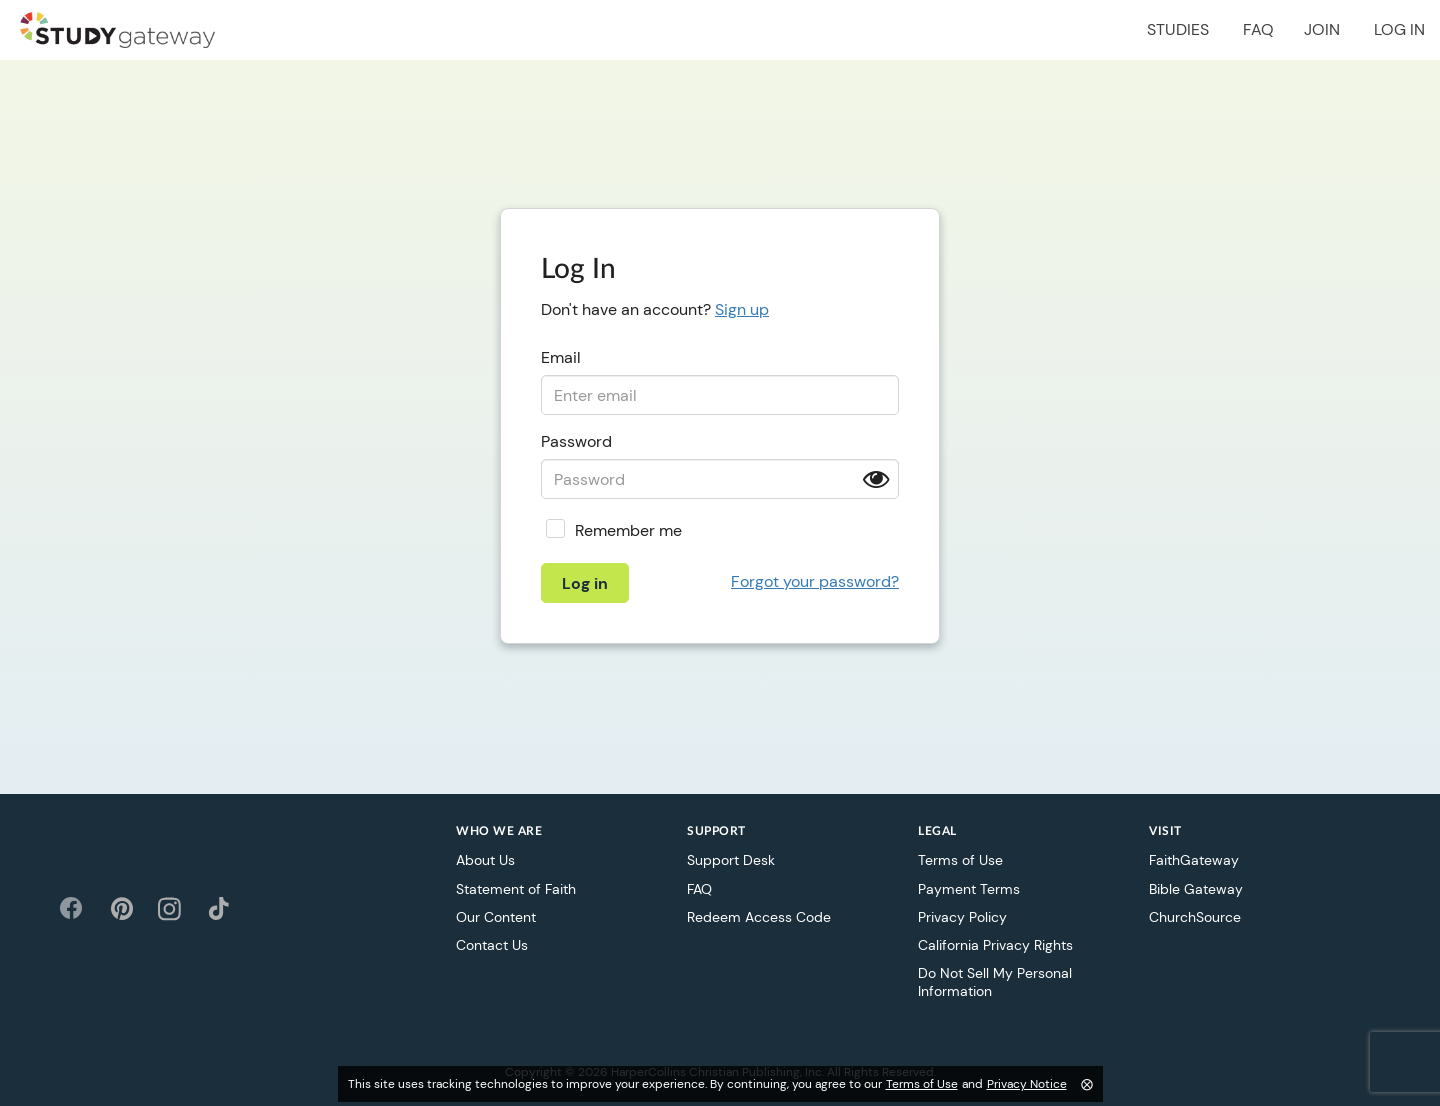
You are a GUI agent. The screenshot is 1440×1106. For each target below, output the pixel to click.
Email (561, 357)
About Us (485, 860)
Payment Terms (969, 889)
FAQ (1258, 29)
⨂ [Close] (1087, 1084)
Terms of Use (960, 860)
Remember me (628, 530)
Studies (1178, 29)
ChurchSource (1195, 917)
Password (576, 441)
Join (1322, 29)
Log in (1399, 29)
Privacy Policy (962, 917)
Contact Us (492, 945)
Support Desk (731, 860)
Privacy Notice (1027, 1084)
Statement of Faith (516, 889)
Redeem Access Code (759, 917)
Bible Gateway (1196, 889)
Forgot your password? (815, 581)
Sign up (742, 309)
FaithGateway (1194, 860)
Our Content (496, 917)
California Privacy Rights (995, 945)
